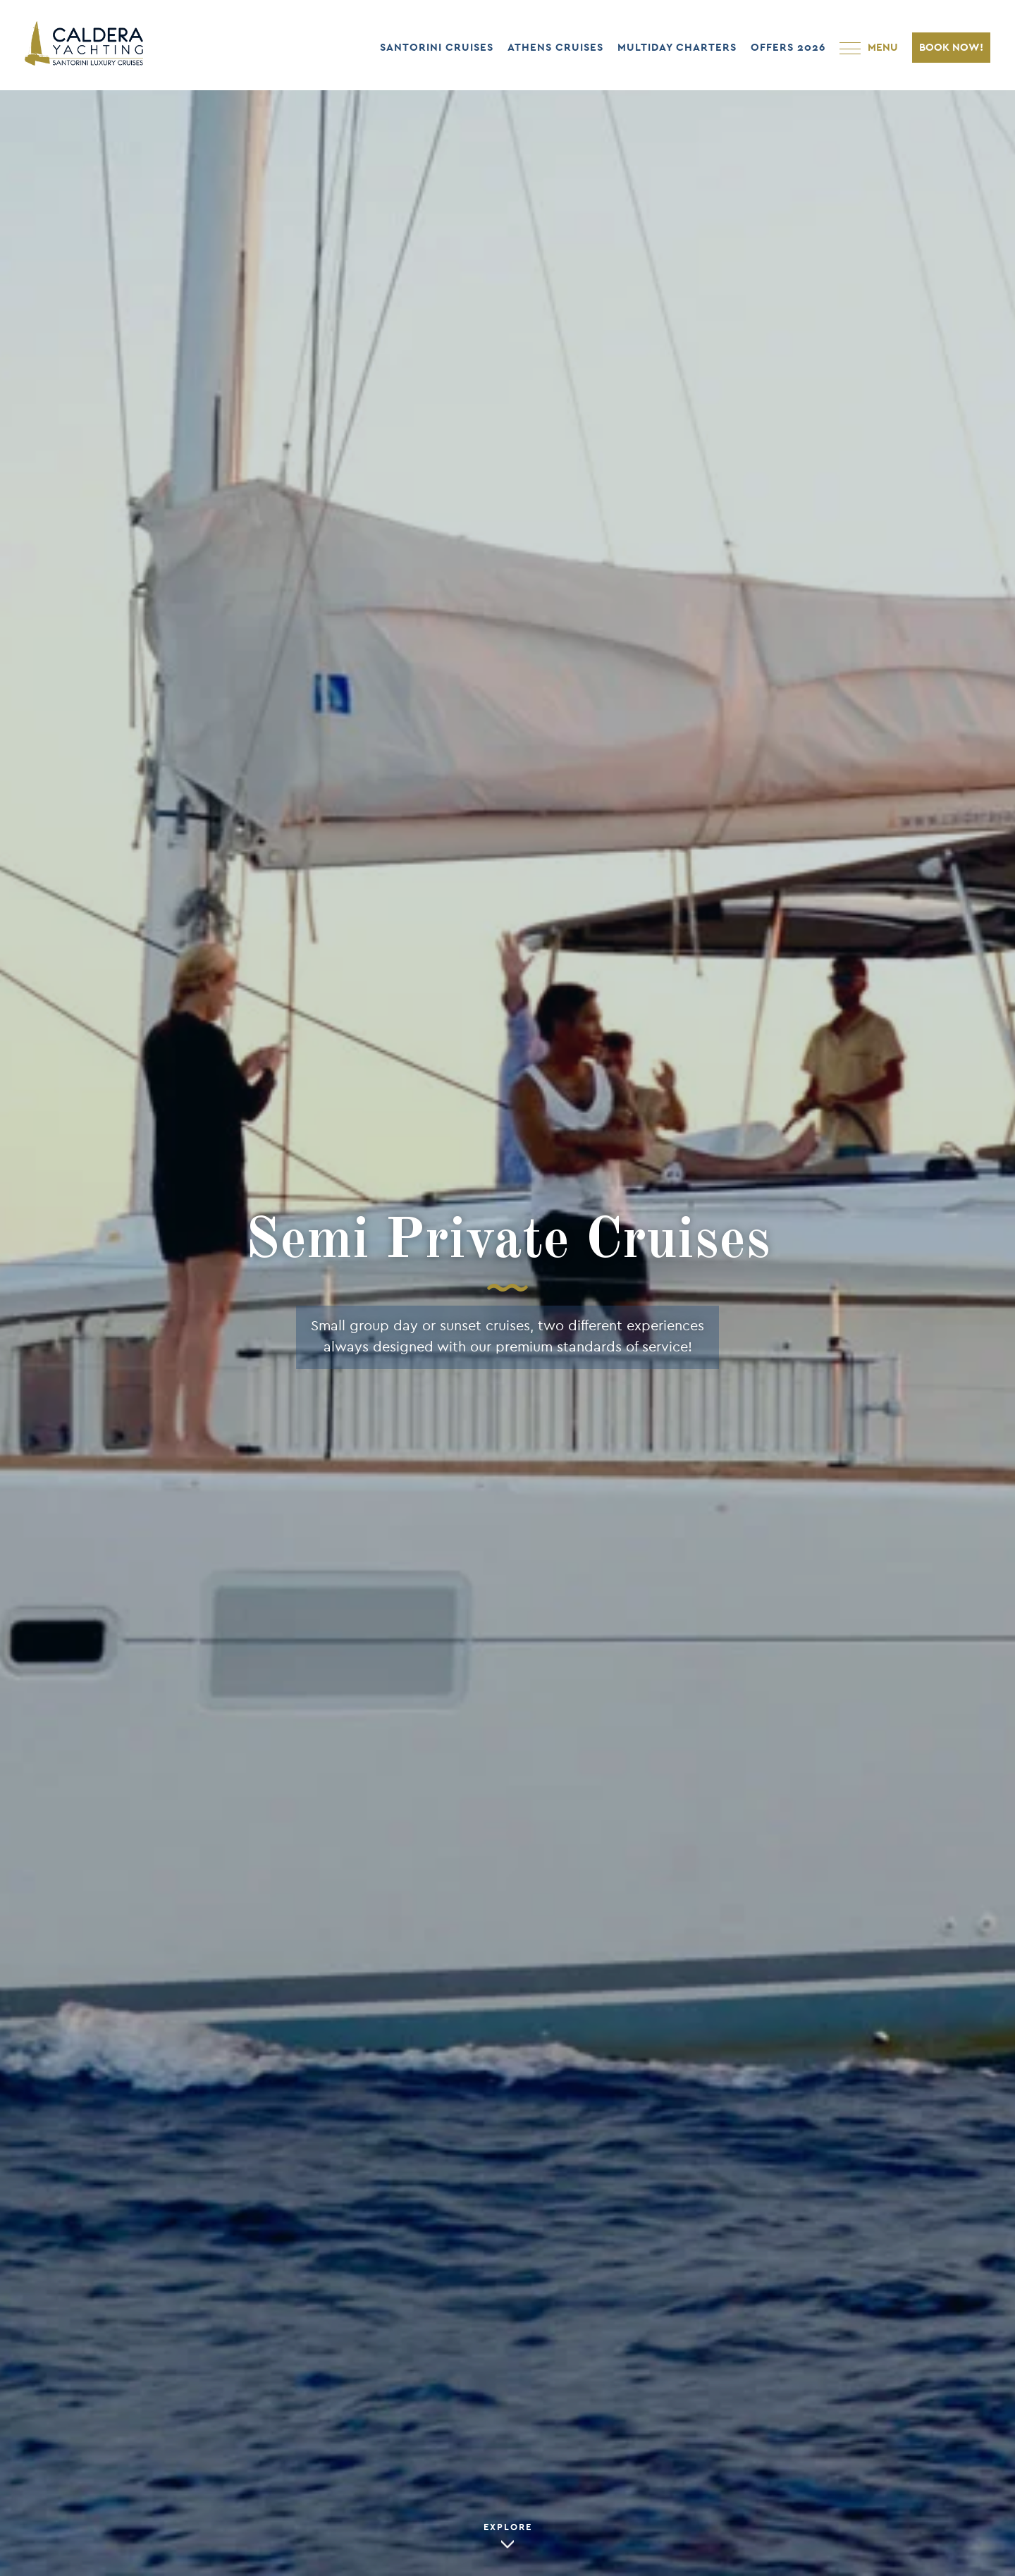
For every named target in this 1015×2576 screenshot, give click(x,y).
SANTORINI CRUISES (436, 48)
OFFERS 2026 (788, 48)
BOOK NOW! (951, 48)
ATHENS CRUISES (555, 48)
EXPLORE (508, 2527)
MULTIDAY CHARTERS (677, 48)
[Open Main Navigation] (868, 48)
